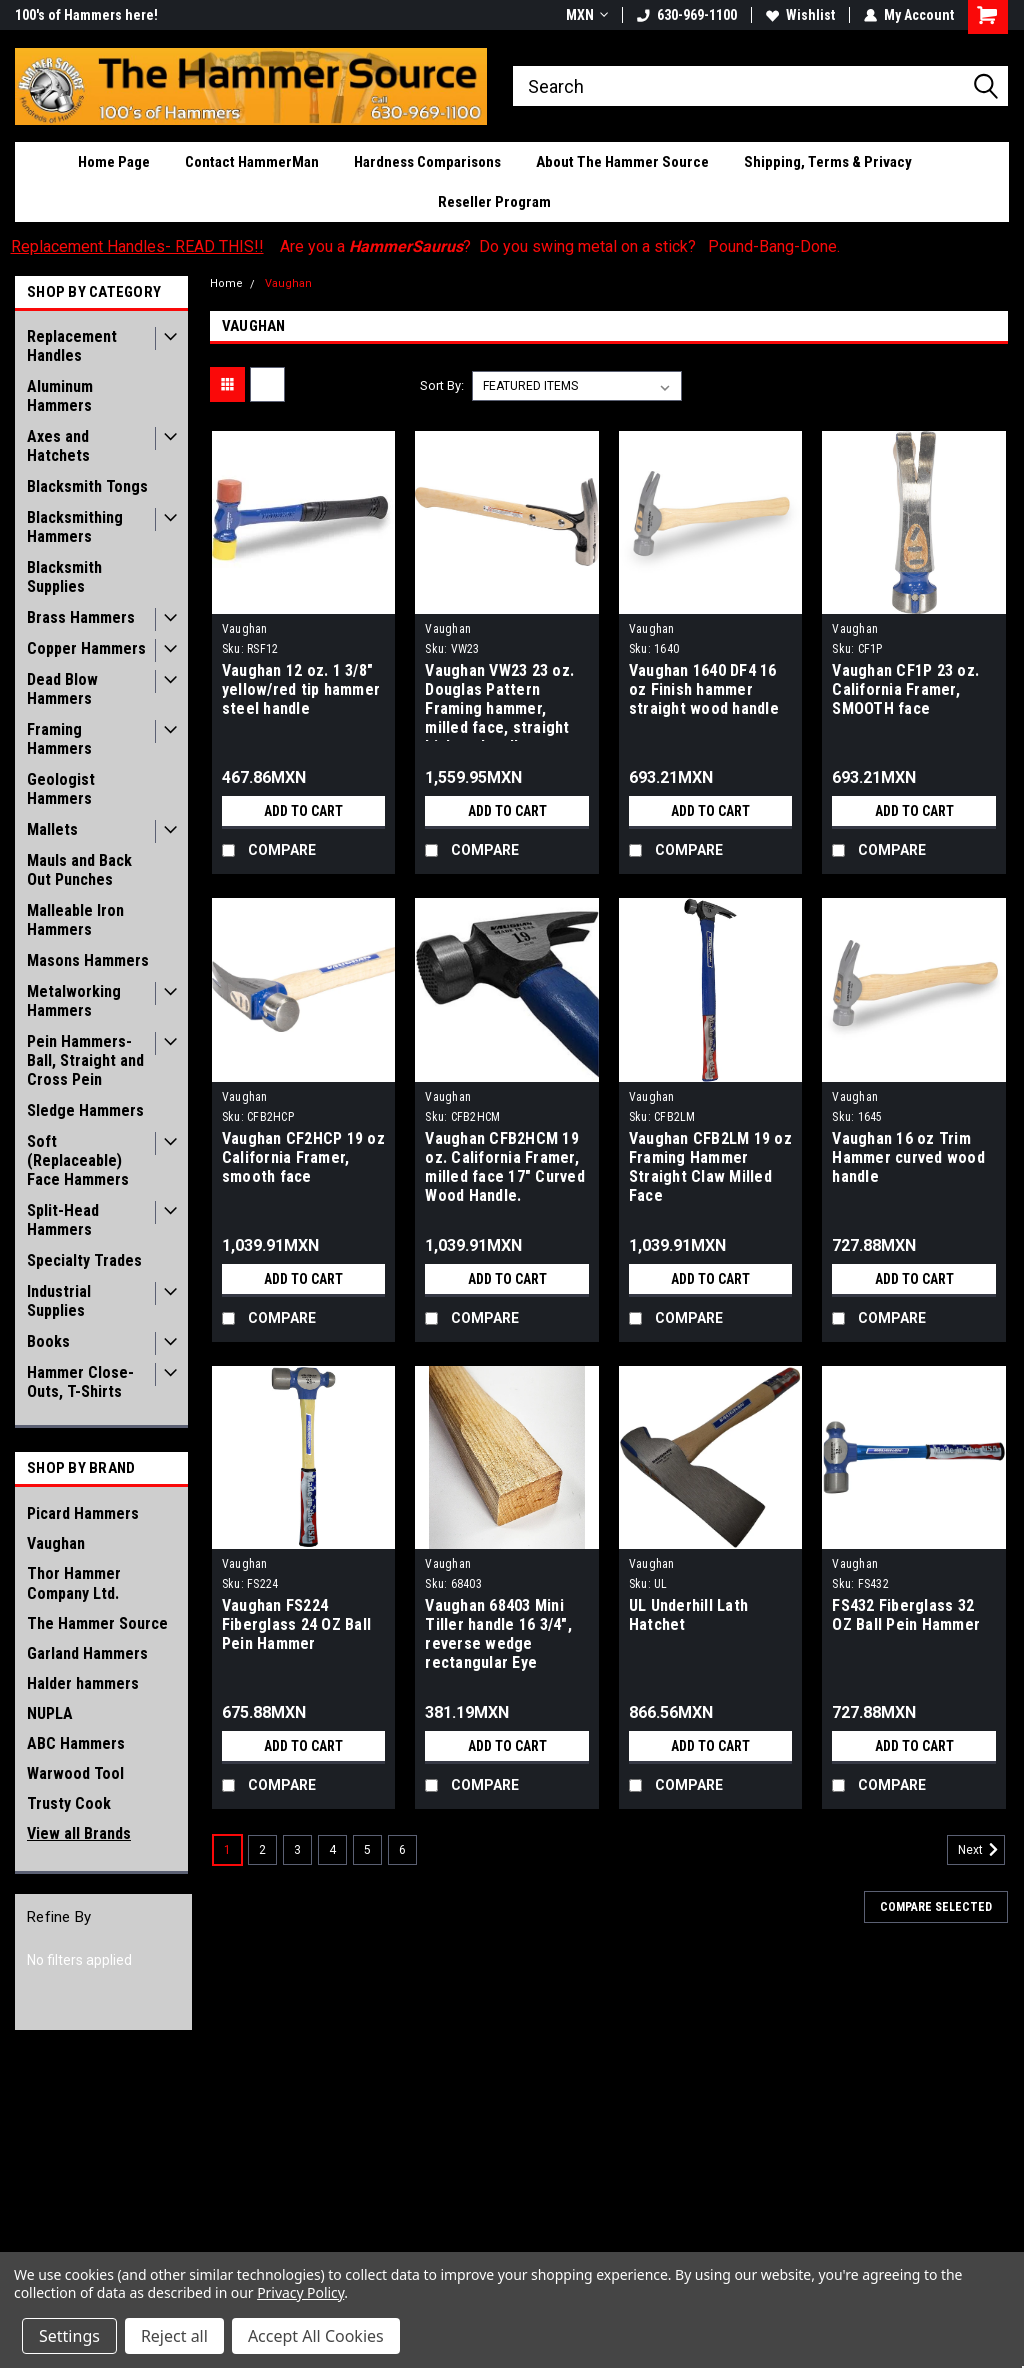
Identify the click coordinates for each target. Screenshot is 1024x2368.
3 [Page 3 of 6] (297, 1850)
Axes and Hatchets (58, 446)
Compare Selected (936, 1907)
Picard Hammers (83, 1513)
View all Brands (79, 1833)
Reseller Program (494, 202)
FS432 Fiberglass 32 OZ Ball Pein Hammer (906, 1615)
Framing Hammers (59, 739)
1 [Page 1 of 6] (227, 1850)
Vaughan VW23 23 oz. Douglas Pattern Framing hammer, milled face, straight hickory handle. (499, 701)
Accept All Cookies (316, 2336)
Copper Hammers (86, 648)
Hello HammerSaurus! (82, 15)
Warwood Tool (75, 1773)
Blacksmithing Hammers (75, 527)
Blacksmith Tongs (87, 486)
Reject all (174, 2336)
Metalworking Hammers (74, 1001)
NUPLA (50, 1713)
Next (981, 1850)
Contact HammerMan (252, 162)
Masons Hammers (88, 960)
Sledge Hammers (85, 1110)
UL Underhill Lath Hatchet (688, 1615)
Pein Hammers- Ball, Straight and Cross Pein (85, 1060)
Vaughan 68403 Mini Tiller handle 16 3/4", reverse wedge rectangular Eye (498, 1634)
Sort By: (442, 385)
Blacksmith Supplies (64, 577)
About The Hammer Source (622, 162)
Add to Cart (303, 811)
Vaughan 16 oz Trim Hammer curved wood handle (908, 1157)
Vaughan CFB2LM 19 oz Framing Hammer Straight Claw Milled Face (710, 1167)
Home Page (114, 162)
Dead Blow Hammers (62, 689)
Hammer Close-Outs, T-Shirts (80, 1382)
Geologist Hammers (61, 789)
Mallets (52, 829)
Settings (69, 2336)
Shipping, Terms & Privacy (828, 162)
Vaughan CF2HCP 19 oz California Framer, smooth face (303, 1157)
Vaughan (56, 1543)
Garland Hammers (87, 1653)
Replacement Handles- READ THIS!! (137, 246)
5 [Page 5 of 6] (367, 1850)
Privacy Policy (300, 2292)
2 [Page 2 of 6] (262, 1850)
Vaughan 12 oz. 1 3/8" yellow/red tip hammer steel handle (301, 689)
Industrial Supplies (59, 1301)
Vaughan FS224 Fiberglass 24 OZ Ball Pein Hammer (296, 1624)
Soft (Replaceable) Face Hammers (78, 1160)
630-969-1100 (687, 15)
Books (48, 1341)
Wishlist (800, 15)
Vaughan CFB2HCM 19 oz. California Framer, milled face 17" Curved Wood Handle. (505, 1167)
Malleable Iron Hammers (75, 920)
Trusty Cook (69, 1803)
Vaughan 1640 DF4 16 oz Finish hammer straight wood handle (704, 689)
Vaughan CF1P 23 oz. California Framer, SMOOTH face (905, 689)
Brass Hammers (81, 617)
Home (226, 283)
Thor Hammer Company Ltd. (74, 1583)
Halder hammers (83, 1683)
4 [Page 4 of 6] (332, 1850)
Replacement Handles (72, 346)
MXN (587, 15)
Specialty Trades (84, 1260)
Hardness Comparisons (427, 162)
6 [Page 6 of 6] (402, 1850)
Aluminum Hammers (60, 396)
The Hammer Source (97, 1623)
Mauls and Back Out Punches (79, 870)
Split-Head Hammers (63, 1220)
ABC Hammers (76, 1743)
